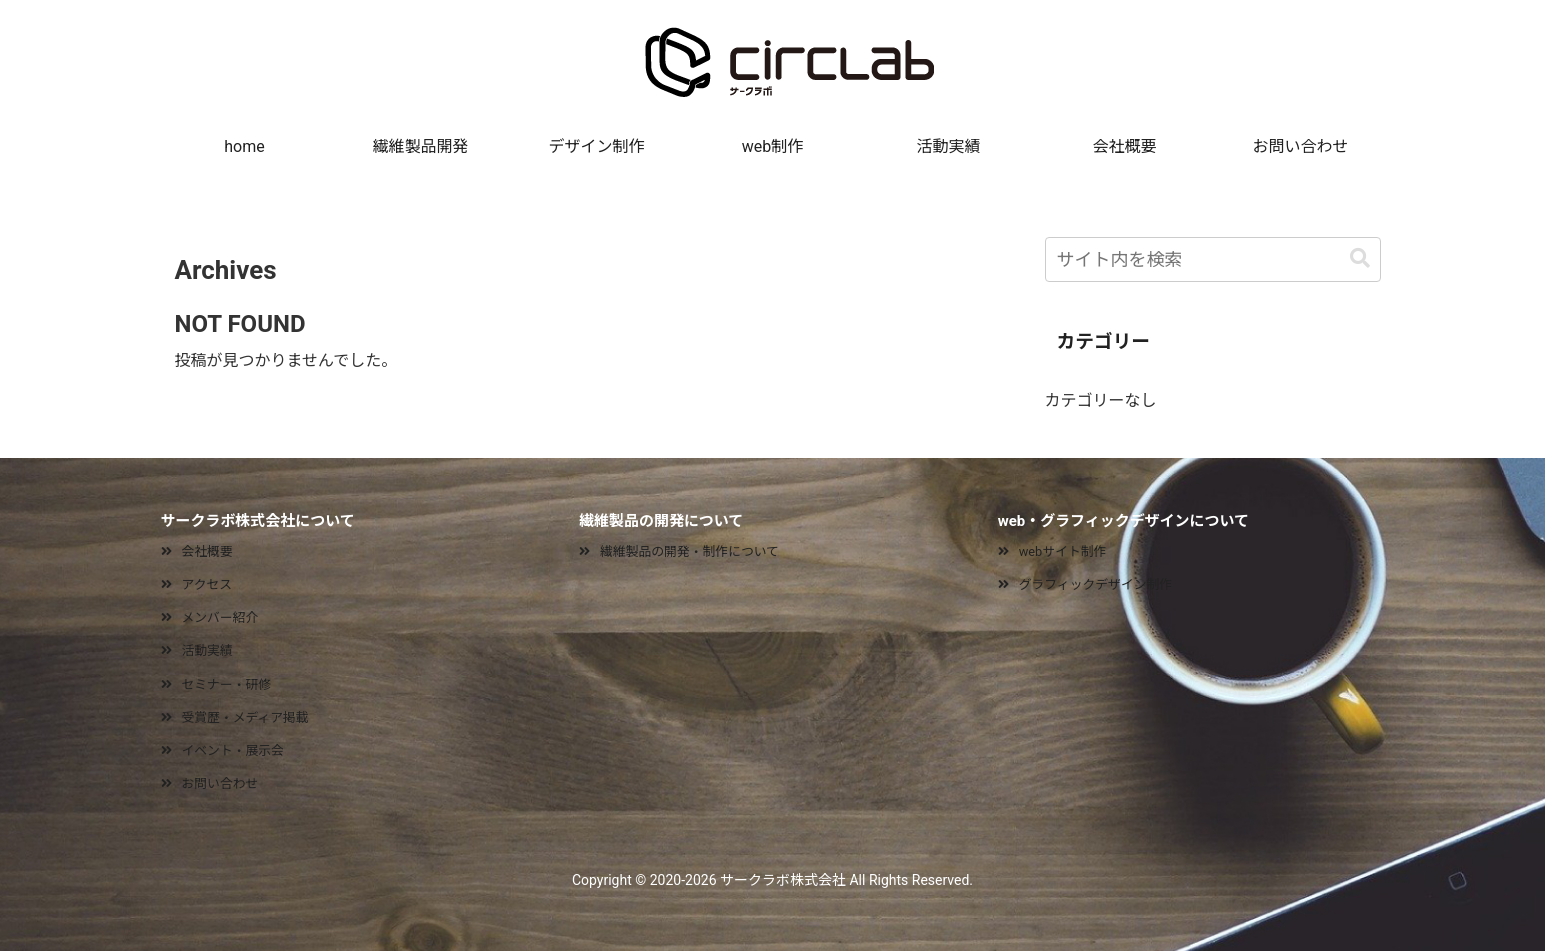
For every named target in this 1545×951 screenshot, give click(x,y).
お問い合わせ (220, 783)
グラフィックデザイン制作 (1095, 584)
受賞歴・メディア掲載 (245, 717)
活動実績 (207, 650)
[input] (1213, 259)
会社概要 (207, 551)
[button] (1360, 258)
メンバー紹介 (220, 617)
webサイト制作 (1063, 551)
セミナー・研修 (227, 684)
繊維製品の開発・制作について (689, 551)
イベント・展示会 (233, 750)
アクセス (207, 584)
